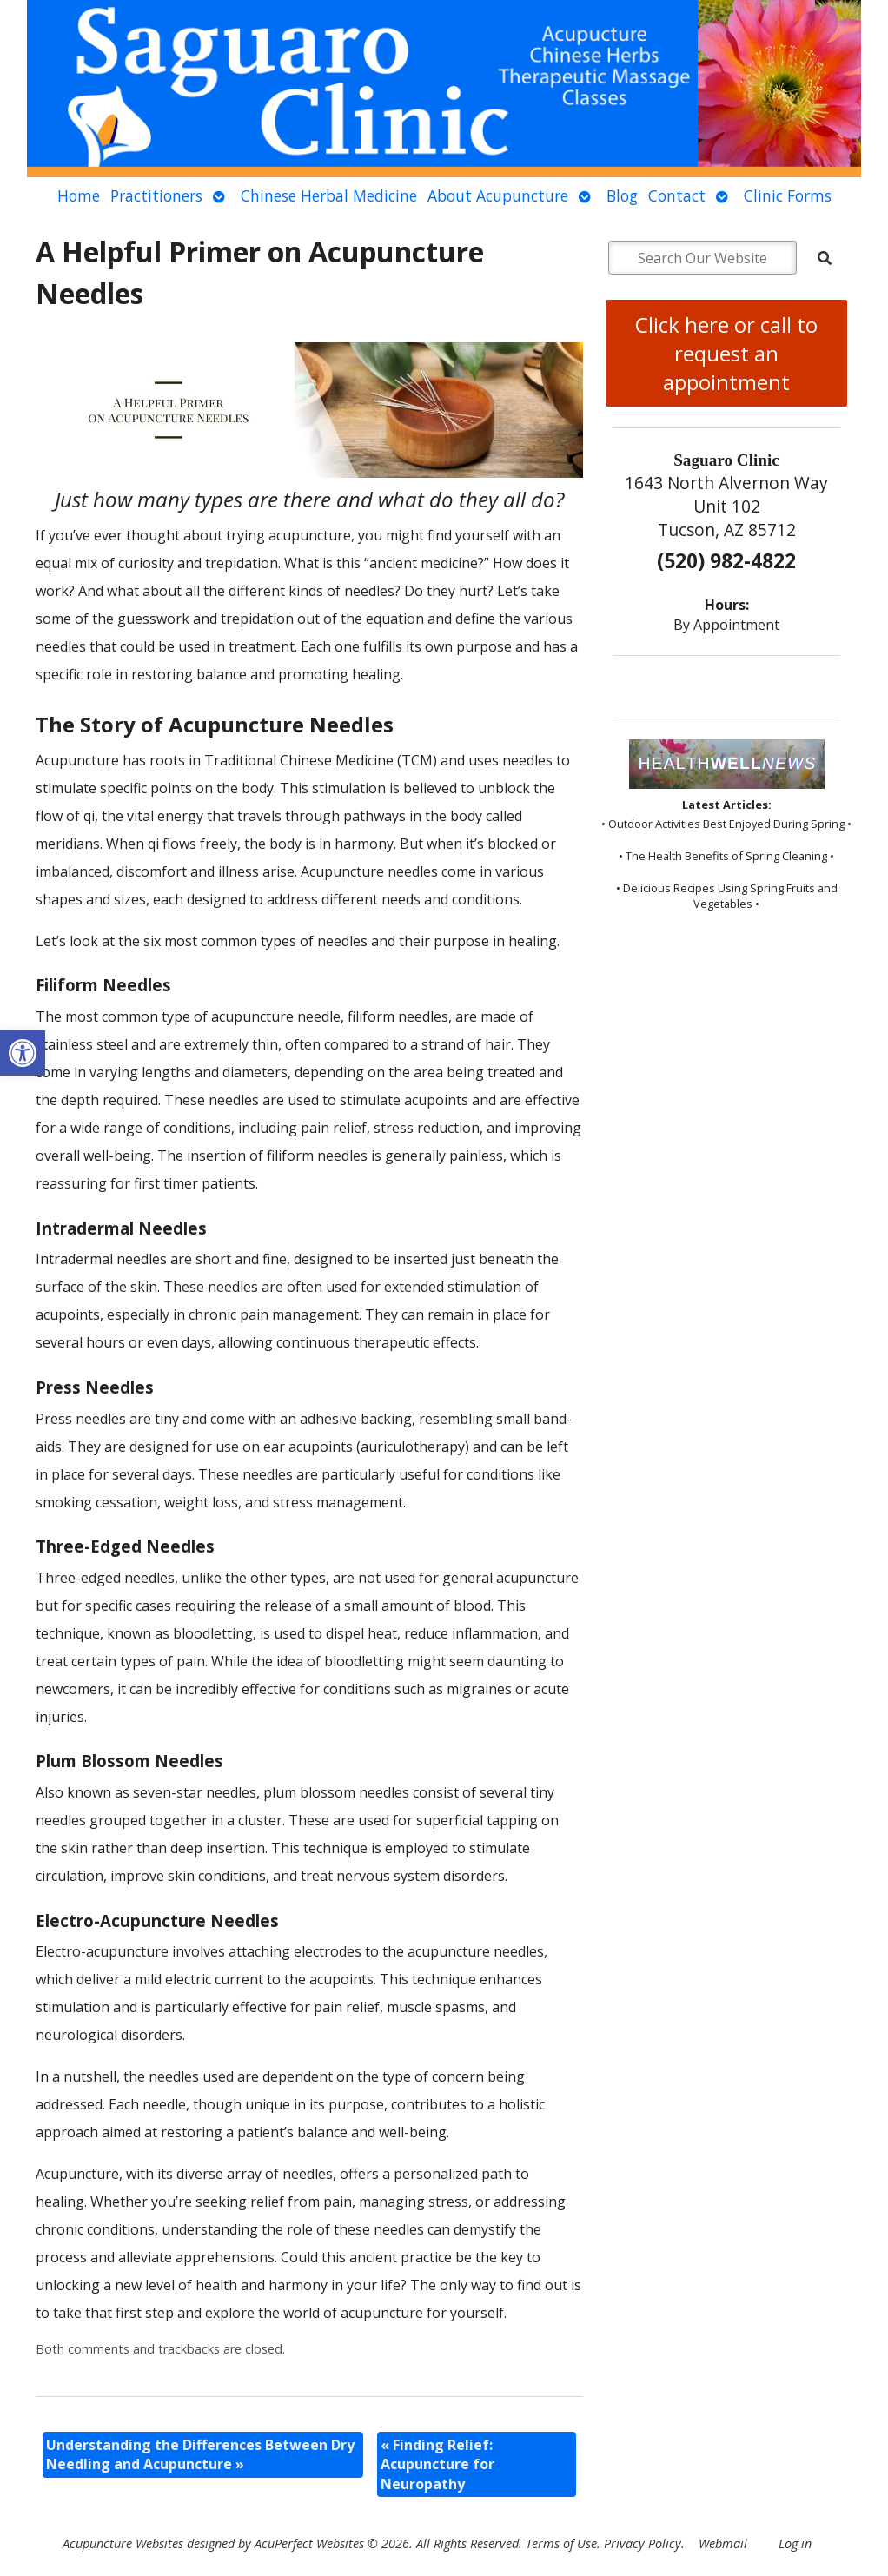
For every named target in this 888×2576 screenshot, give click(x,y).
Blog (622, 195)
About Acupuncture (497, 195)
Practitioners (156, 195)
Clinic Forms (788, 195)
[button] (22, 1053)
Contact (677, 195)
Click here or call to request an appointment (726, 353)
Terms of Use (561, 2543)
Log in (795, 2543)
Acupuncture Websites (123, 2543)
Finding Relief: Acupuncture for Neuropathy (437, 2464)
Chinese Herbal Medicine (329, 195)
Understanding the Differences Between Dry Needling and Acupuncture (200, 2454)
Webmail (723, 2543)
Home (78, 195)
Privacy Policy (642, 2543)
